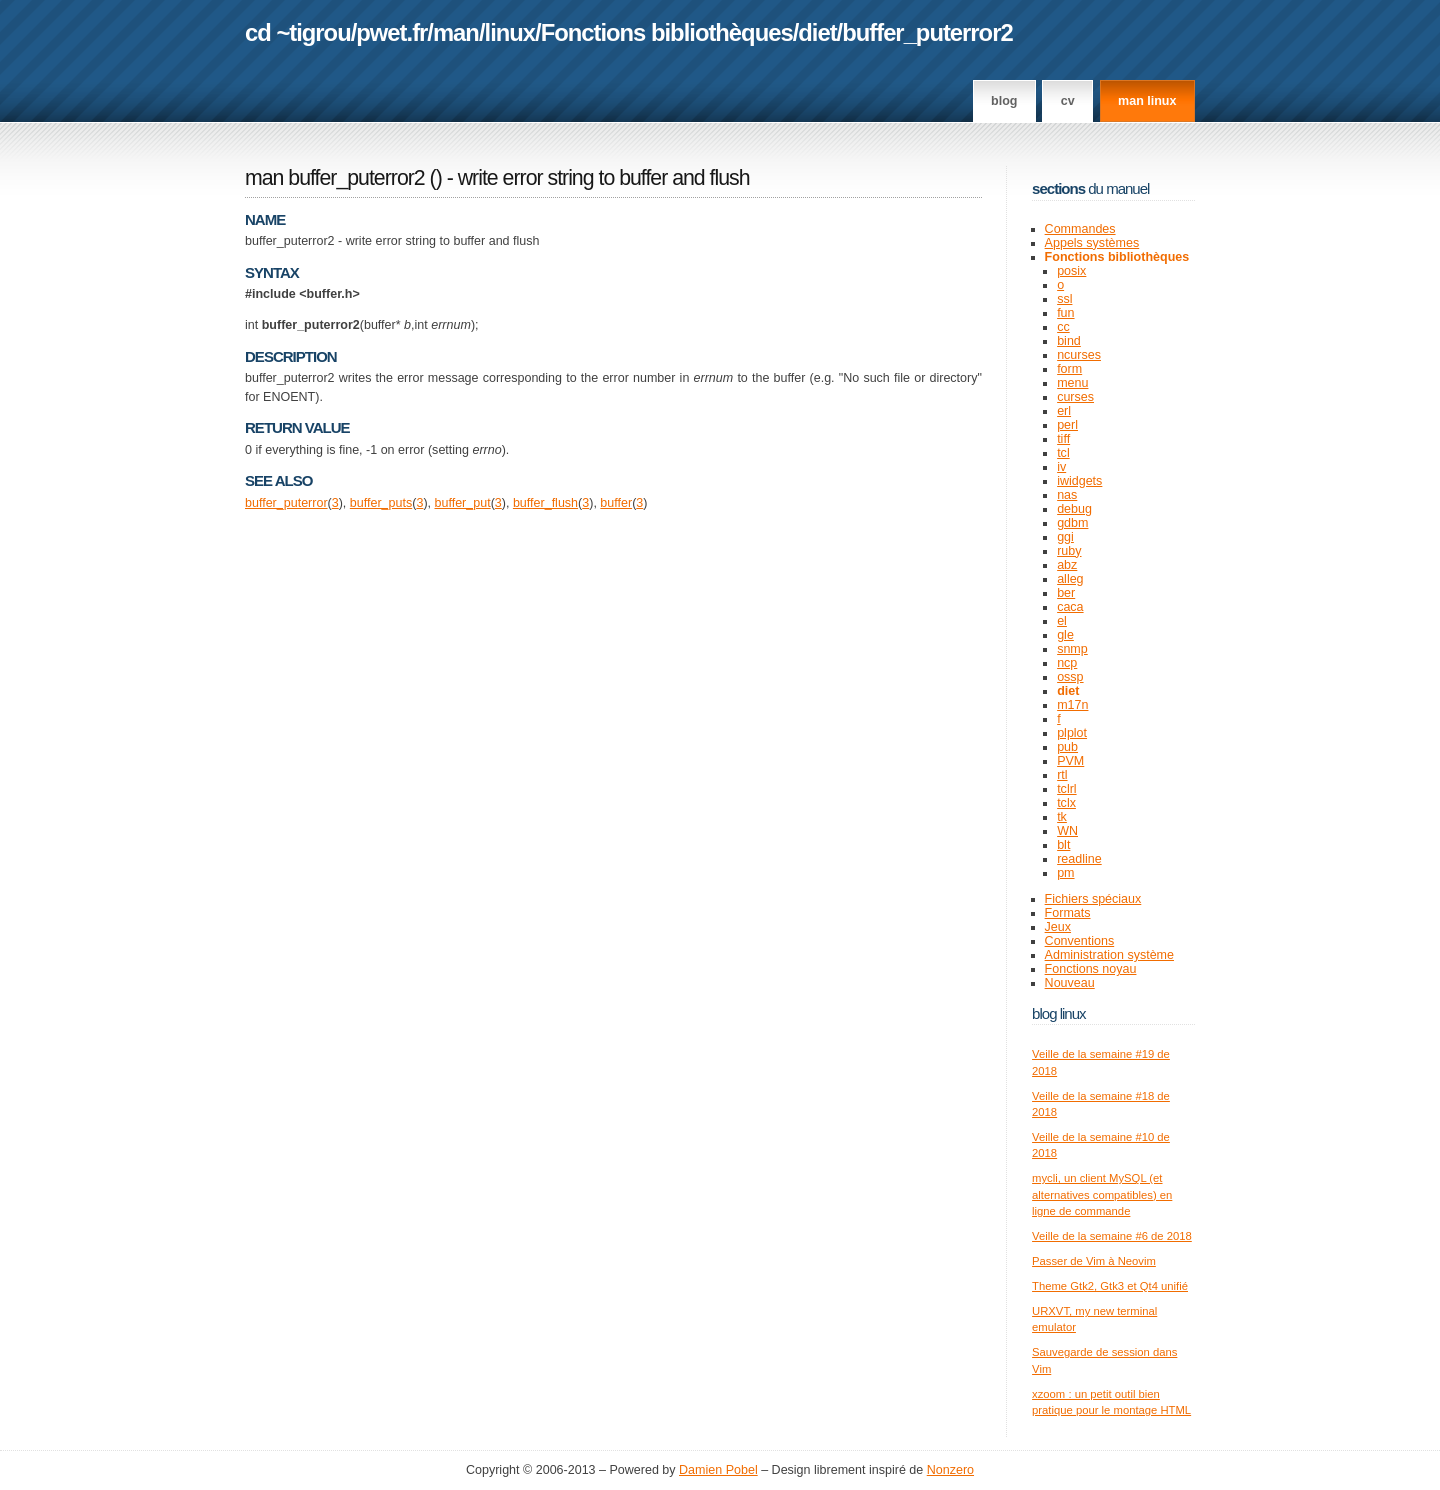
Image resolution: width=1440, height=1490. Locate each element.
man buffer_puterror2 (335, 178)
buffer (616, 503)
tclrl (1066, 789)
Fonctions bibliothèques (667, 32)
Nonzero (950, 1470)
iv (1061, 467)
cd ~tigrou (298, 32)
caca (1070, 607)
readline (1079, 859)
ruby (1069, 551)
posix (1071, 271)
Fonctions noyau (1091, 969)
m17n (1072, 705)
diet (817, 32)
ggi (1065, 537)
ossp (1070, 677)
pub (1067, 747)
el (1062, 621)
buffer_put (463, 503)
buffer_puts (381, 503)
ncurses (1079, 355)
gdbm (1072, 523)
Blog (1004, 101)
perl (1067, 425)
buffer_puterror (286, 503)
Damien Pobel (718, 1470)
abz (1067, 565)
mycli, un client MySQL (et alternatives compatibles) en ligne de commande (1102, 1194)
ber (1066, 593)
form (1069, 369)
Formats (1068, 913)
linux (510, 32)
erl (1064, 411)
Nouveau (1070, 983)
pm (1065, 873)
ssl (1064, 299)
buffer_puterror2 (927, 32)
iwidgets (1079, 481)
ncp (1067, 663)
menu (1072, 383)
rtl (1062, 775)
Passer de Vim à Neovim (1094, 1261)
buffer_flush (545, 503)
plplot (1072, 733)
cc (1063, 327)
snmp (1072, 649)
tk (1062, 817)
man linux (1147, 101)
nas (1067, 495)
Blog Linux (1059, 1013)
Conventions (1080, 941)
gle (1065, 635)
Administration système (1109, 955)
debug (1074, 509)
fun (1065, 313)
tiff (1063, 439)
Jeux (1058, 927)
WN (1067, 831)
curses (1075, 397)
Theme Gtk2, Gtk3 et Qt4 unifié (1110, 1286)
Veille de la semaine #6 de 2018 (1112, 1236)
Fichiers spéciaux (1093, 899)
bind (1069, 341)
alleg (1070, 579)
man (456, 32)
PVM (1070, 761)
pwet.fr (391, 32)
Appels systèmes (1092, 243)
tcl (1063, 453)
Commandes (1080, 229)
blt (1063, 845)
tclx (1066, 803)
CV (1068, 101)
